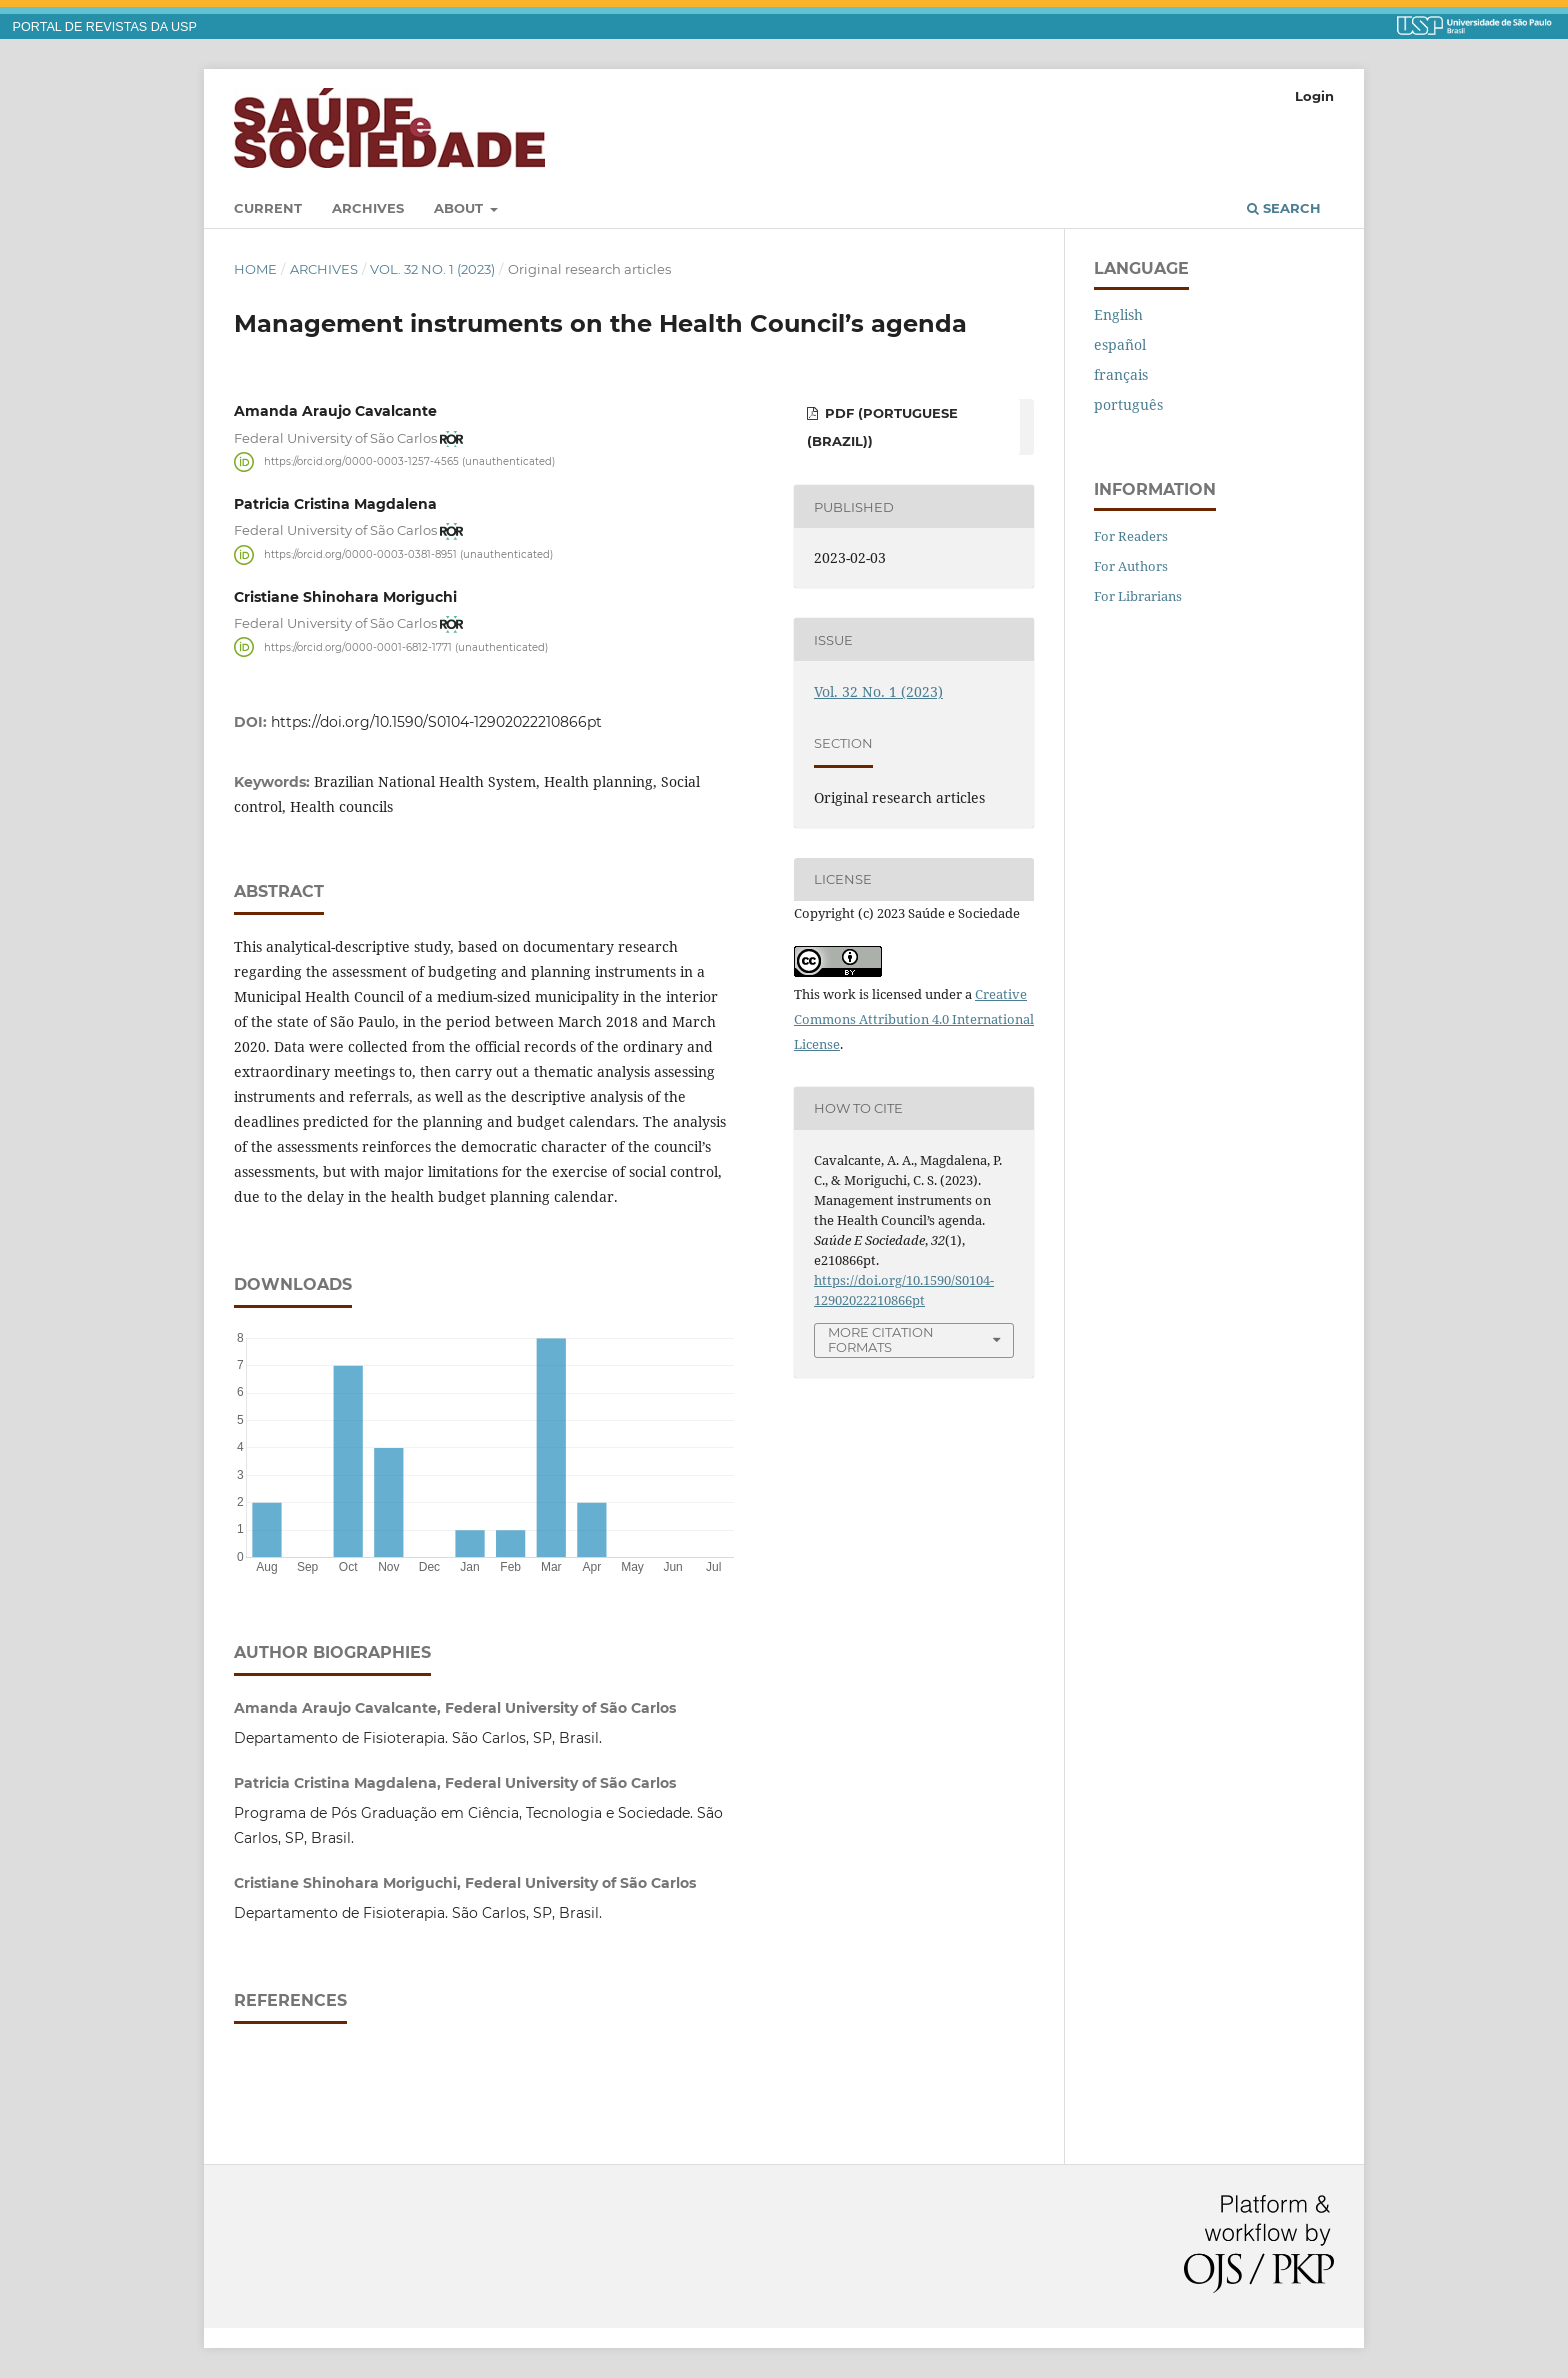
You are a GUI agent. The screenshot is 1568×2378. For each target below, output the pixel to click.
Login (1314, 96)
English (1118, 314)
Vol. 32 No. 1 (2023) (432, 269)
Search (1284, 208)
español (1120, 344)
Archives (368, 208)
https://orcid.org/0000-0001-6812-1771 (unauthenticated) (406, 646)
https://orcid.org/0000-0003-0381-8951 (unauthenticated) (408, 554)
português (1128, 404)
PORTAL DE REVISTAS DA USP (105, 27)
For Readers (1131, 536)
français (1121, 374)
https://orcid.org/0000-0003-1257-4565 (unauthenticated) (409, 461)
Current (268, 208)
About (460, 208)
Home (255, 269)
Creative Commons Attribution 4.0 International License (914, 1019)
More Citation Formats (881, 1339)
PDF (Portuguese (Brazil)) (882, 427)
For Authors (1131, 566)
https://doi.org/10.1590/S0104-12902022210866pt (436, 722)
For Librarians (1138, 596)
